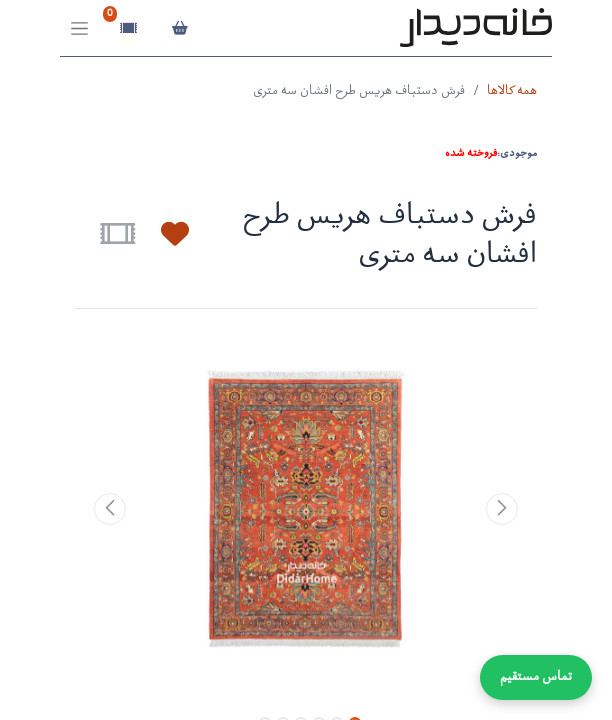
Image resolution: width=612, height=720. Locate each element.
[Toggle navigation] (79, 28)
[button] (163, 234)
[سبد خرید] (179, 28)
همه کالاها (512, 91)
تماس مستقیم (536, 677)
